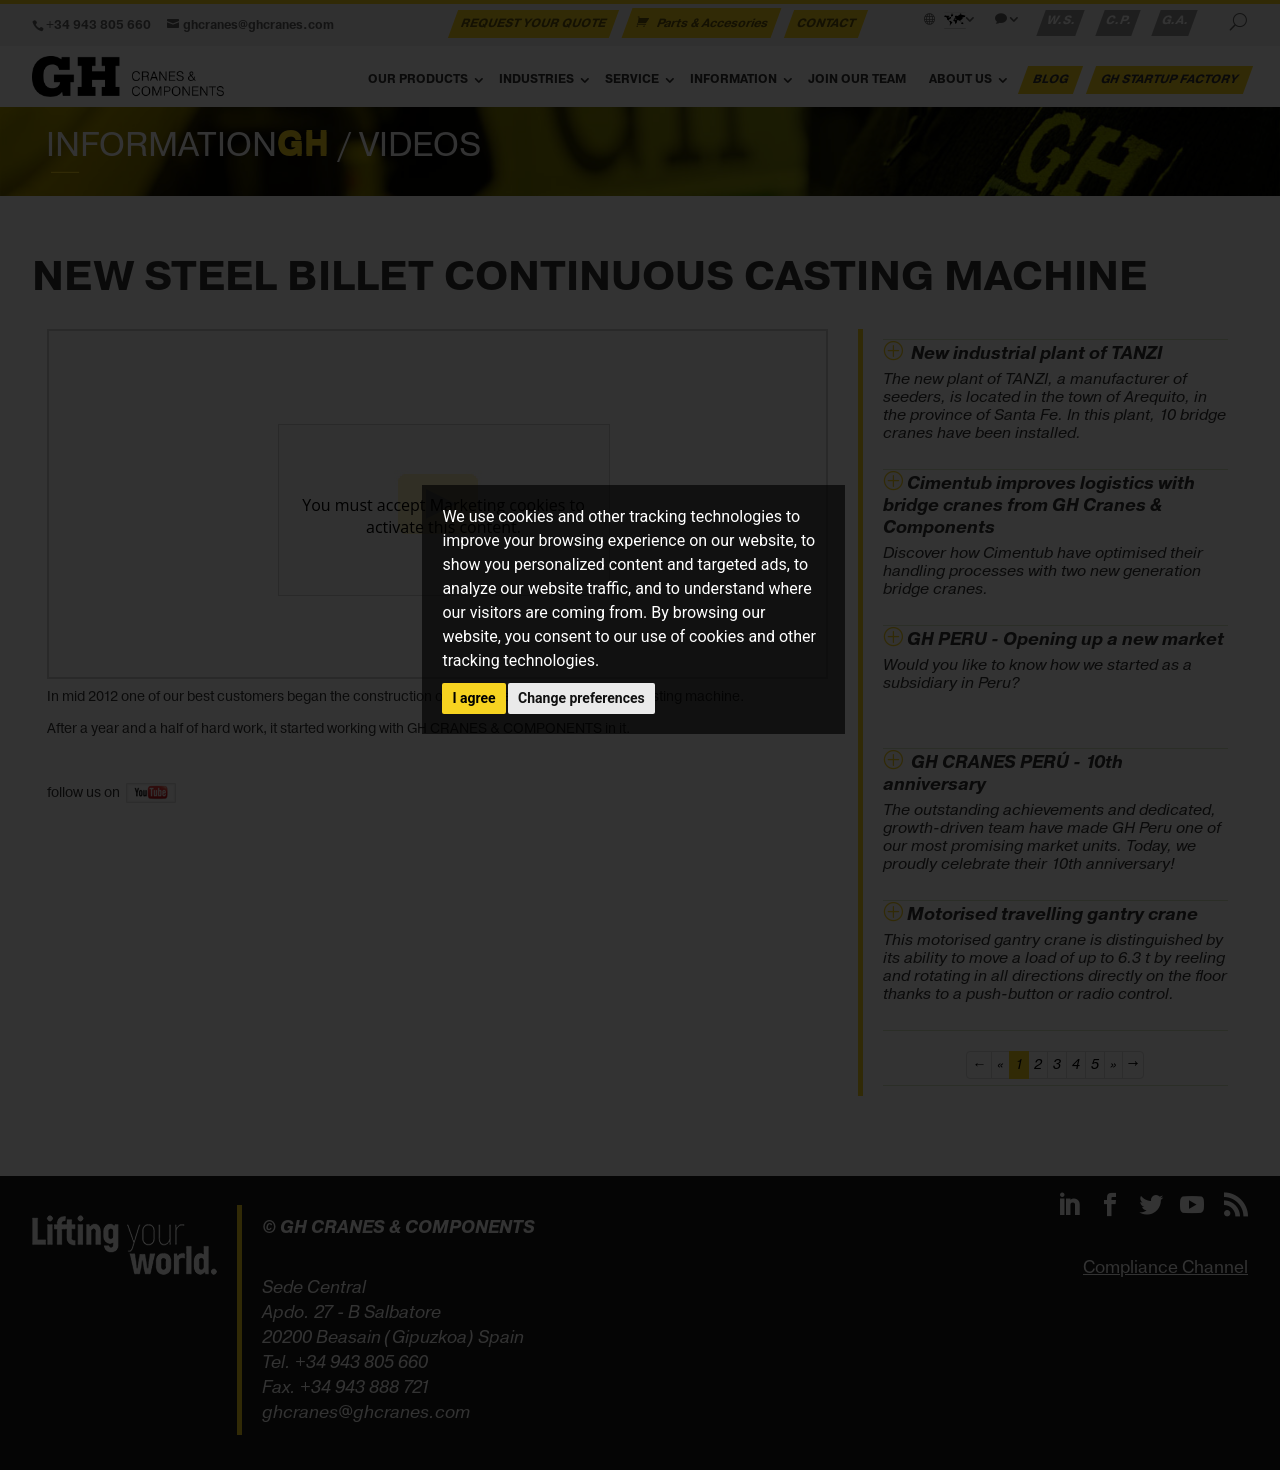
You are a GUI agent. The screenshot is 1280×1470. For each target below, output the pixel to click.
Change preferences (581, 698)
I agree (473, 698)
